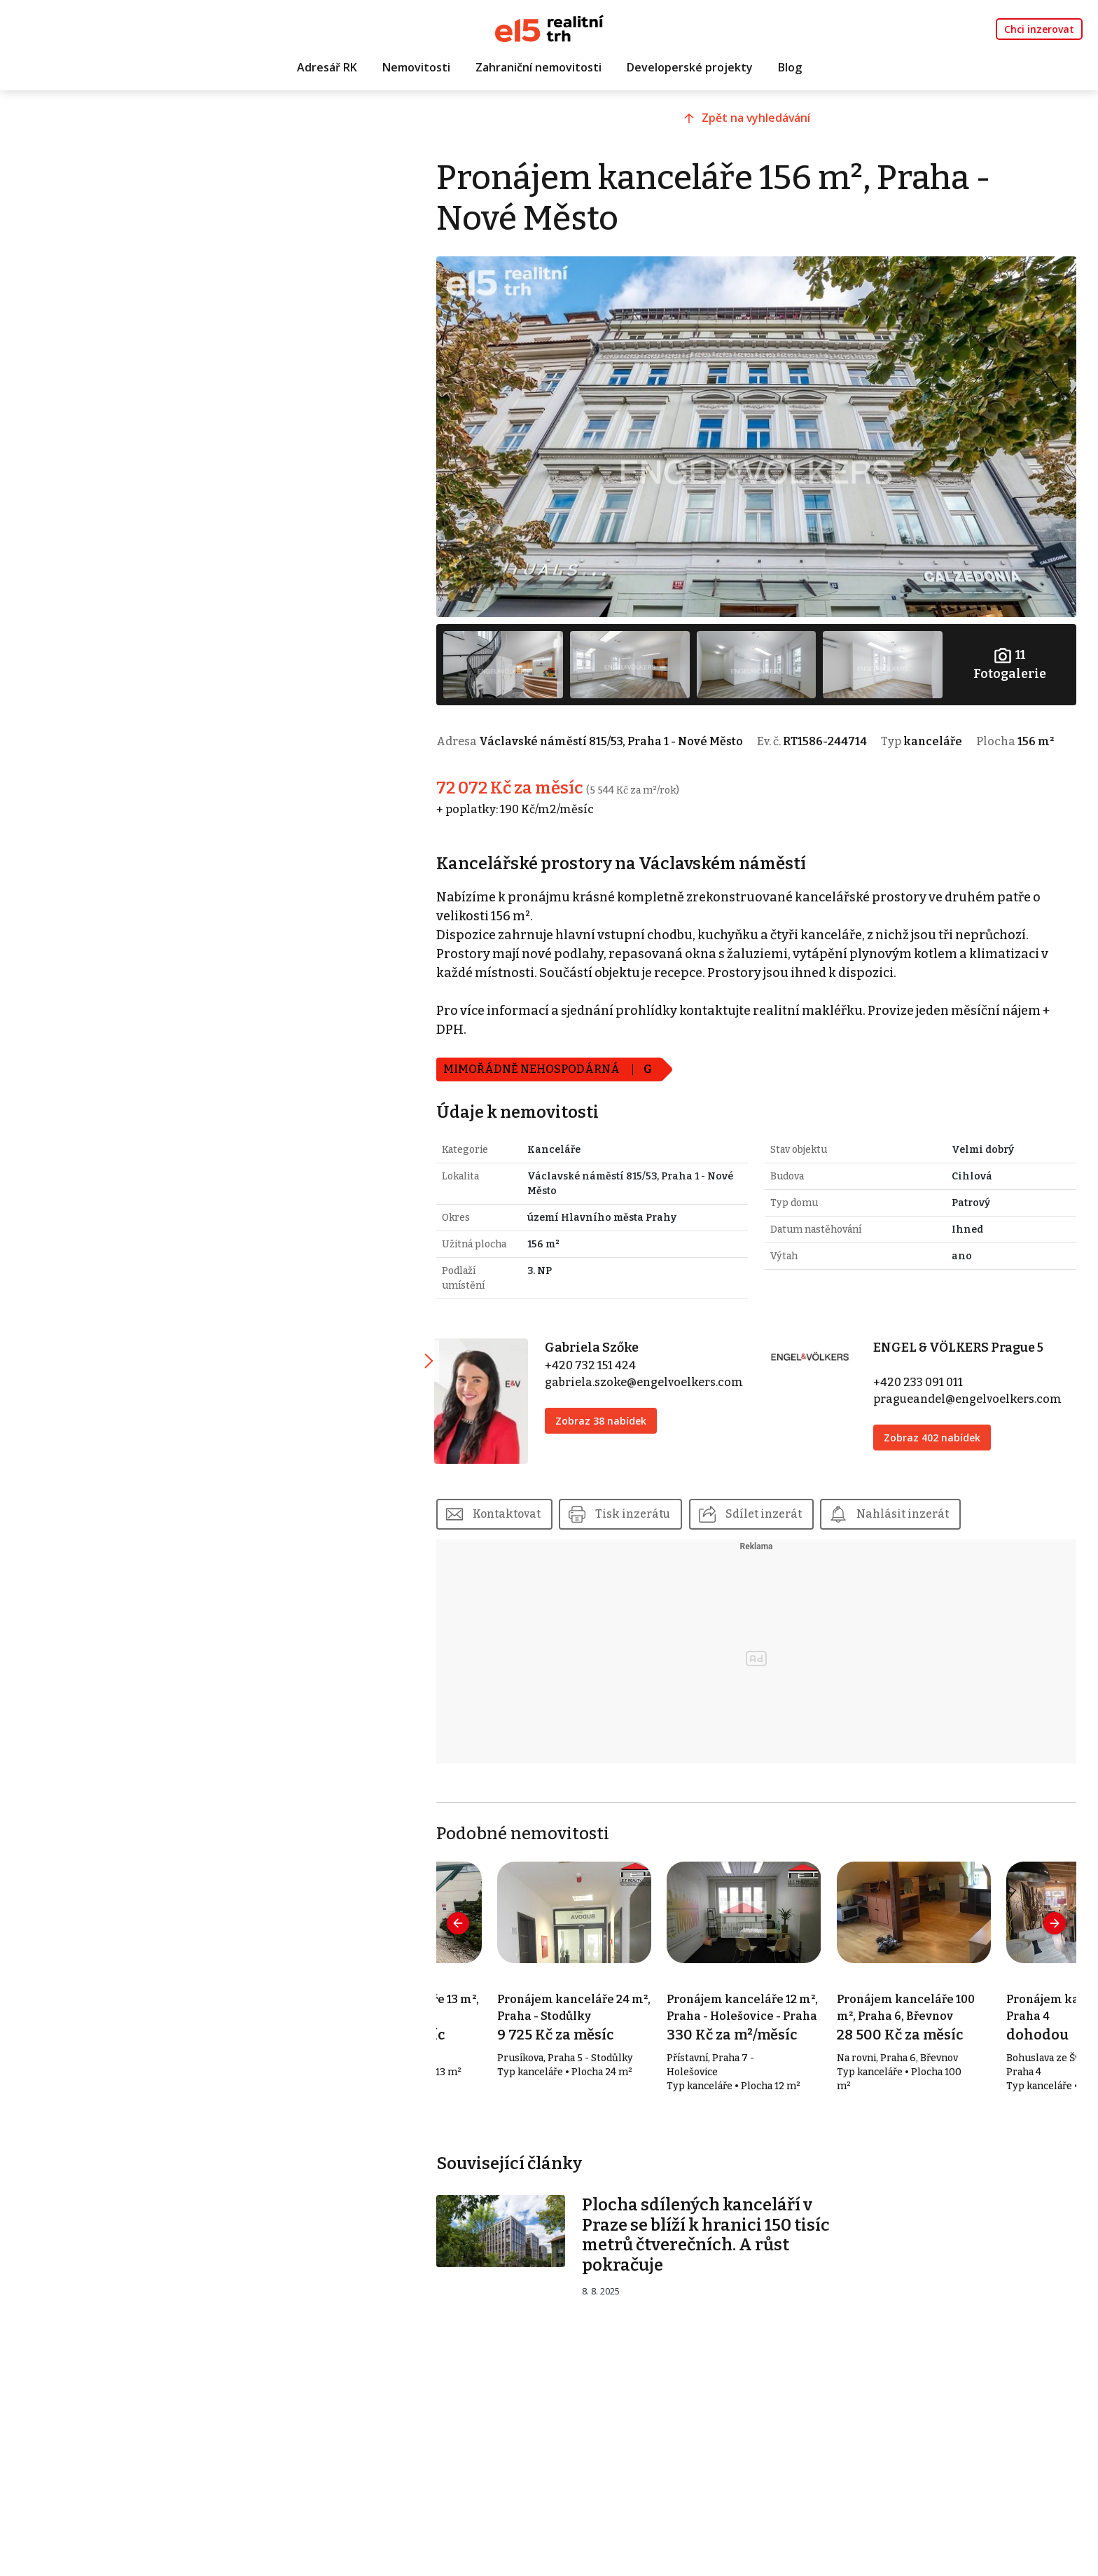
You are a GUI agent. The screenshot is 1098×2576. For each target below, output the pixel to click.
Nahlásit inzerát (930, 1512)
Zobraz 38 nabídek (621, 1425)
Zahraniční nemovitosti (538, 68)
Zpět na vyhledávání (769, 124)
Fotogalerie (1011, 653)
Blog (790, 68)
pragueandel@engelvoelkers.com (976, 1403)
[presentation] (484, 1922)
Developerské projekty (690, 68)
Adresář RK (327, 68)
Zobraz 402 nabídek (940, 1441)
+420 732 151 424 (611, 1369)
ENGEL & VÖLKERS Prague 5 (967, 1351)
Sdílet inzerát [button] (791, 1512)
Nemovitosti (416, 68)
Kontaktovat (532, 1512)
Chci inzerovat (1039, 29)
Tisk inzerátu (660, 1512)
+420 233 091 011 (926, 1386)
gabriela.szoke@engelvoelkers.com (665, 1386)
